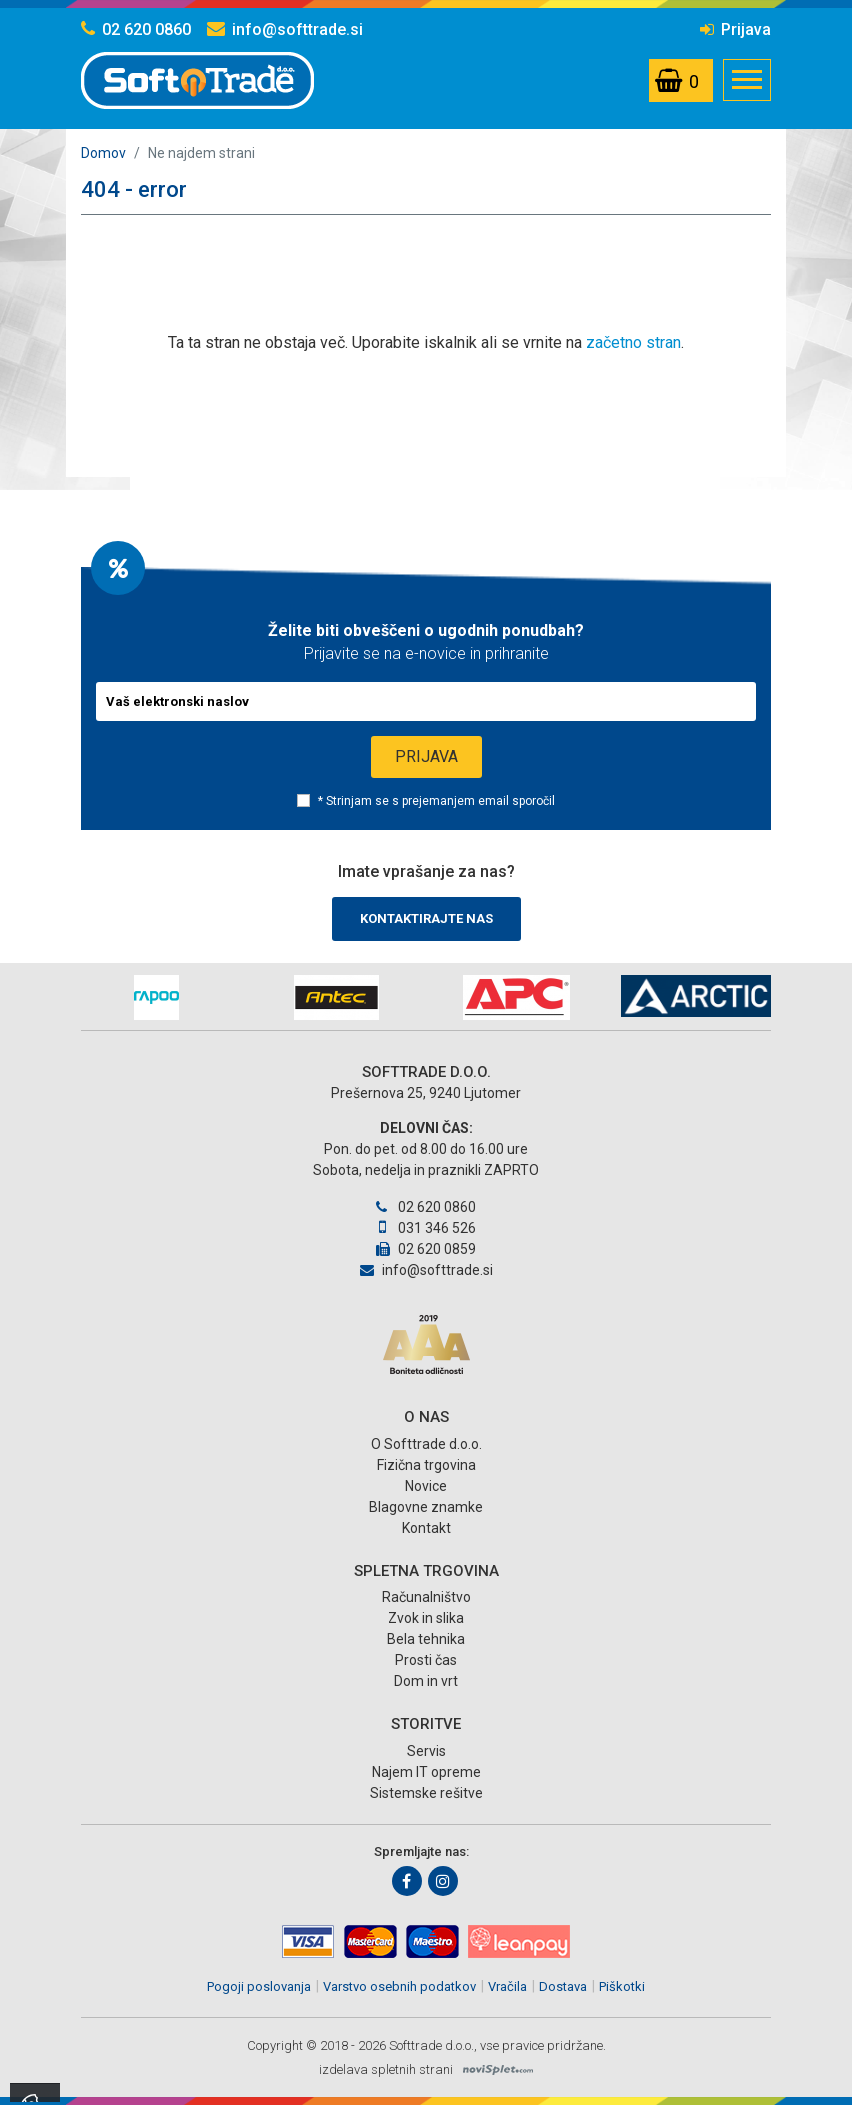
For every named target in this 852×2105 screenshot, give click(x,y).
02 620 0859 (426, 1249)
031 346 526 (426, 1228)
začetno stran (633, 342)
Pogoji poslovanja (259, 1986)
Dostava (563, 1986)
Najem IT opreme (426, 1772)
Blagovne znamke (426, 1507)
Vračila (507, 1986)
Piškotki (622, 1986)
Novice (426, 1486)
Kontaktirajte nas (426, 918)
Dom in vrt (426, 1681)
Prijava (735, 29)
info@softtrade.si (285, 29)
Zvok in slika (426, 1618)
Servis (426, 1751)
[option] (156, 997)
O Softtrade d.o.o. (426, 1444)
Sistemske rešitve (426, 1793)
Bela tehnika (426, 1639)
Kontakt (426, 1528)
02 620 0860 (136, 29)
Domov (103, 153)
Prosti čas (426, 1660)
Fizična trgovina (426, 1465)
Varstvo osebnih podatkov (399, 1986)
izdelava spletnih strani (386, 2069)
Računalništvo (426, 1597)
